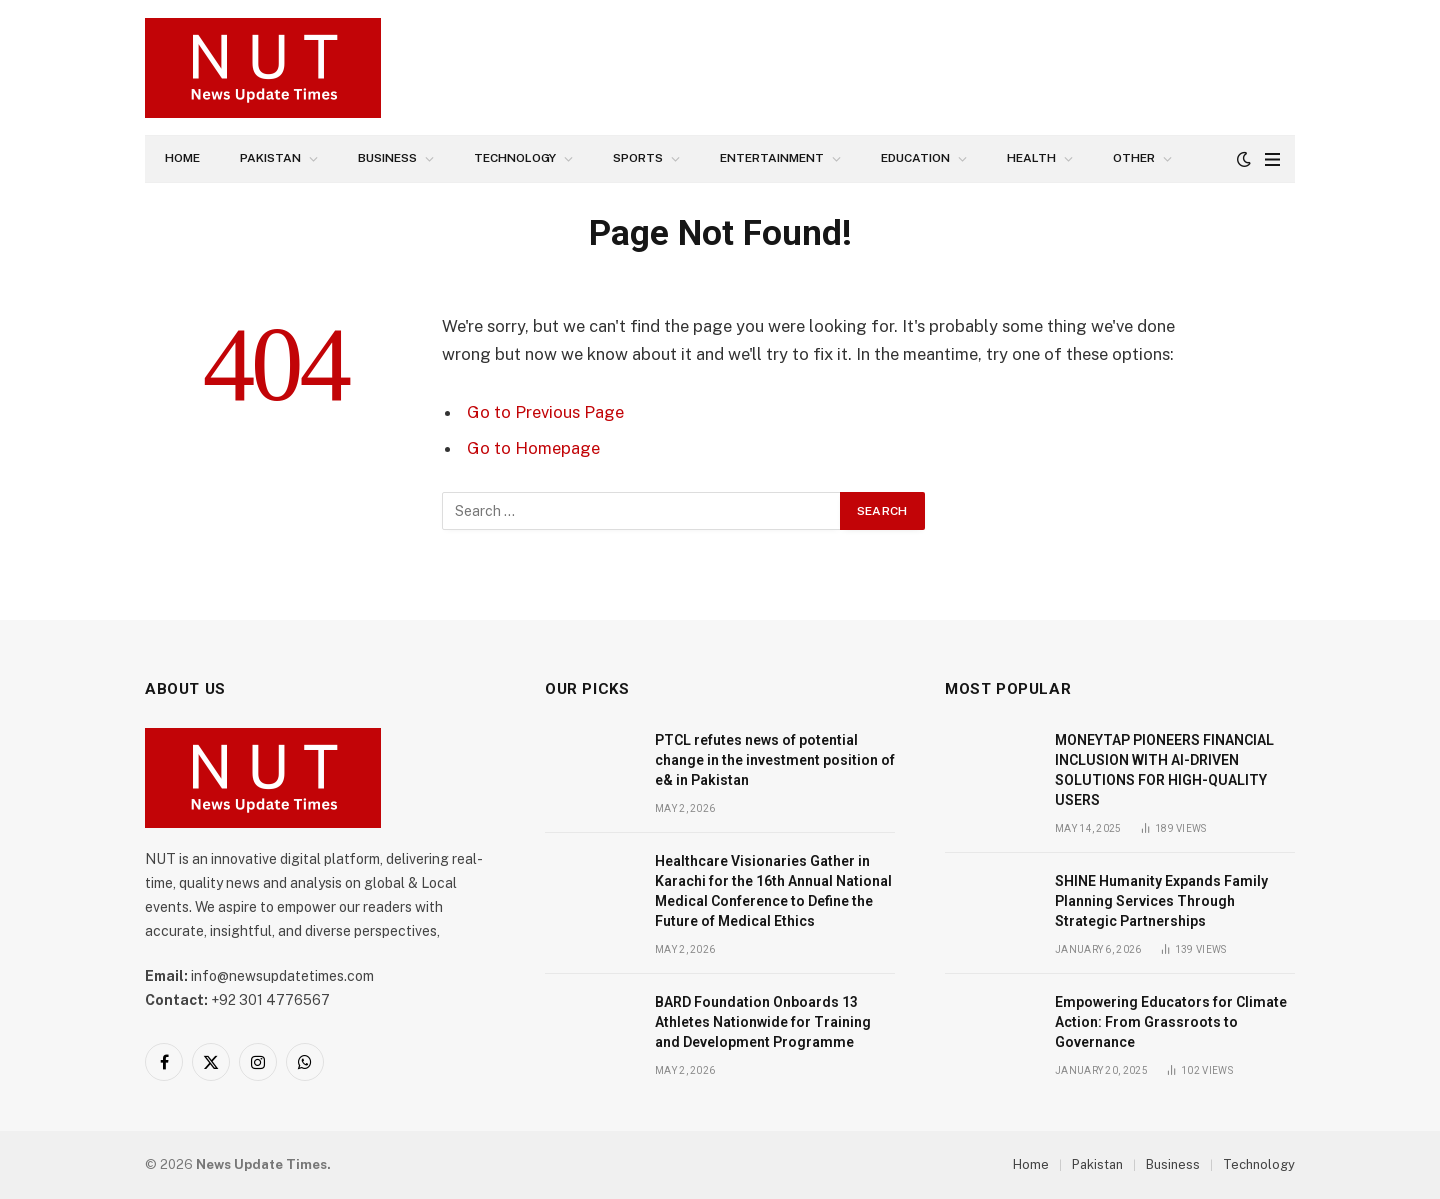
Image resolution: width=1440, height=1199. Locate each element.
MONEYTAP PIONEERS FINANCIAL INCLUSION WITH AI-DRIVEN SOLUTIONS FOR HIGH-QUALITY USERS (1164, 770)
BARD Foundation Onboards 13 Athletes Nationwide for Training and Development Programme (763, 1022)
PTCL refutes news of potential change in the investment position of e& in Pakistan (775, 760)
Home (182, 158)
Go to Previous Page (545, 412)
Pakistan (270, 158)
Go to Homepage (533, 448)
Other (1134, 158)
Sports (638, 158)
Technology (515, 158)
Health (1031, 158)
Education (915, 158)
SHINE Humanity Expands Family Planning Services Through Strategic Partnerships (1161, 901)
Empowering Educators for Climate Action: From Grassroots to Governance (1171, 1022)
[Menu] (1272, 159)
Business (387, 158)
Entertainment (772, 158)
